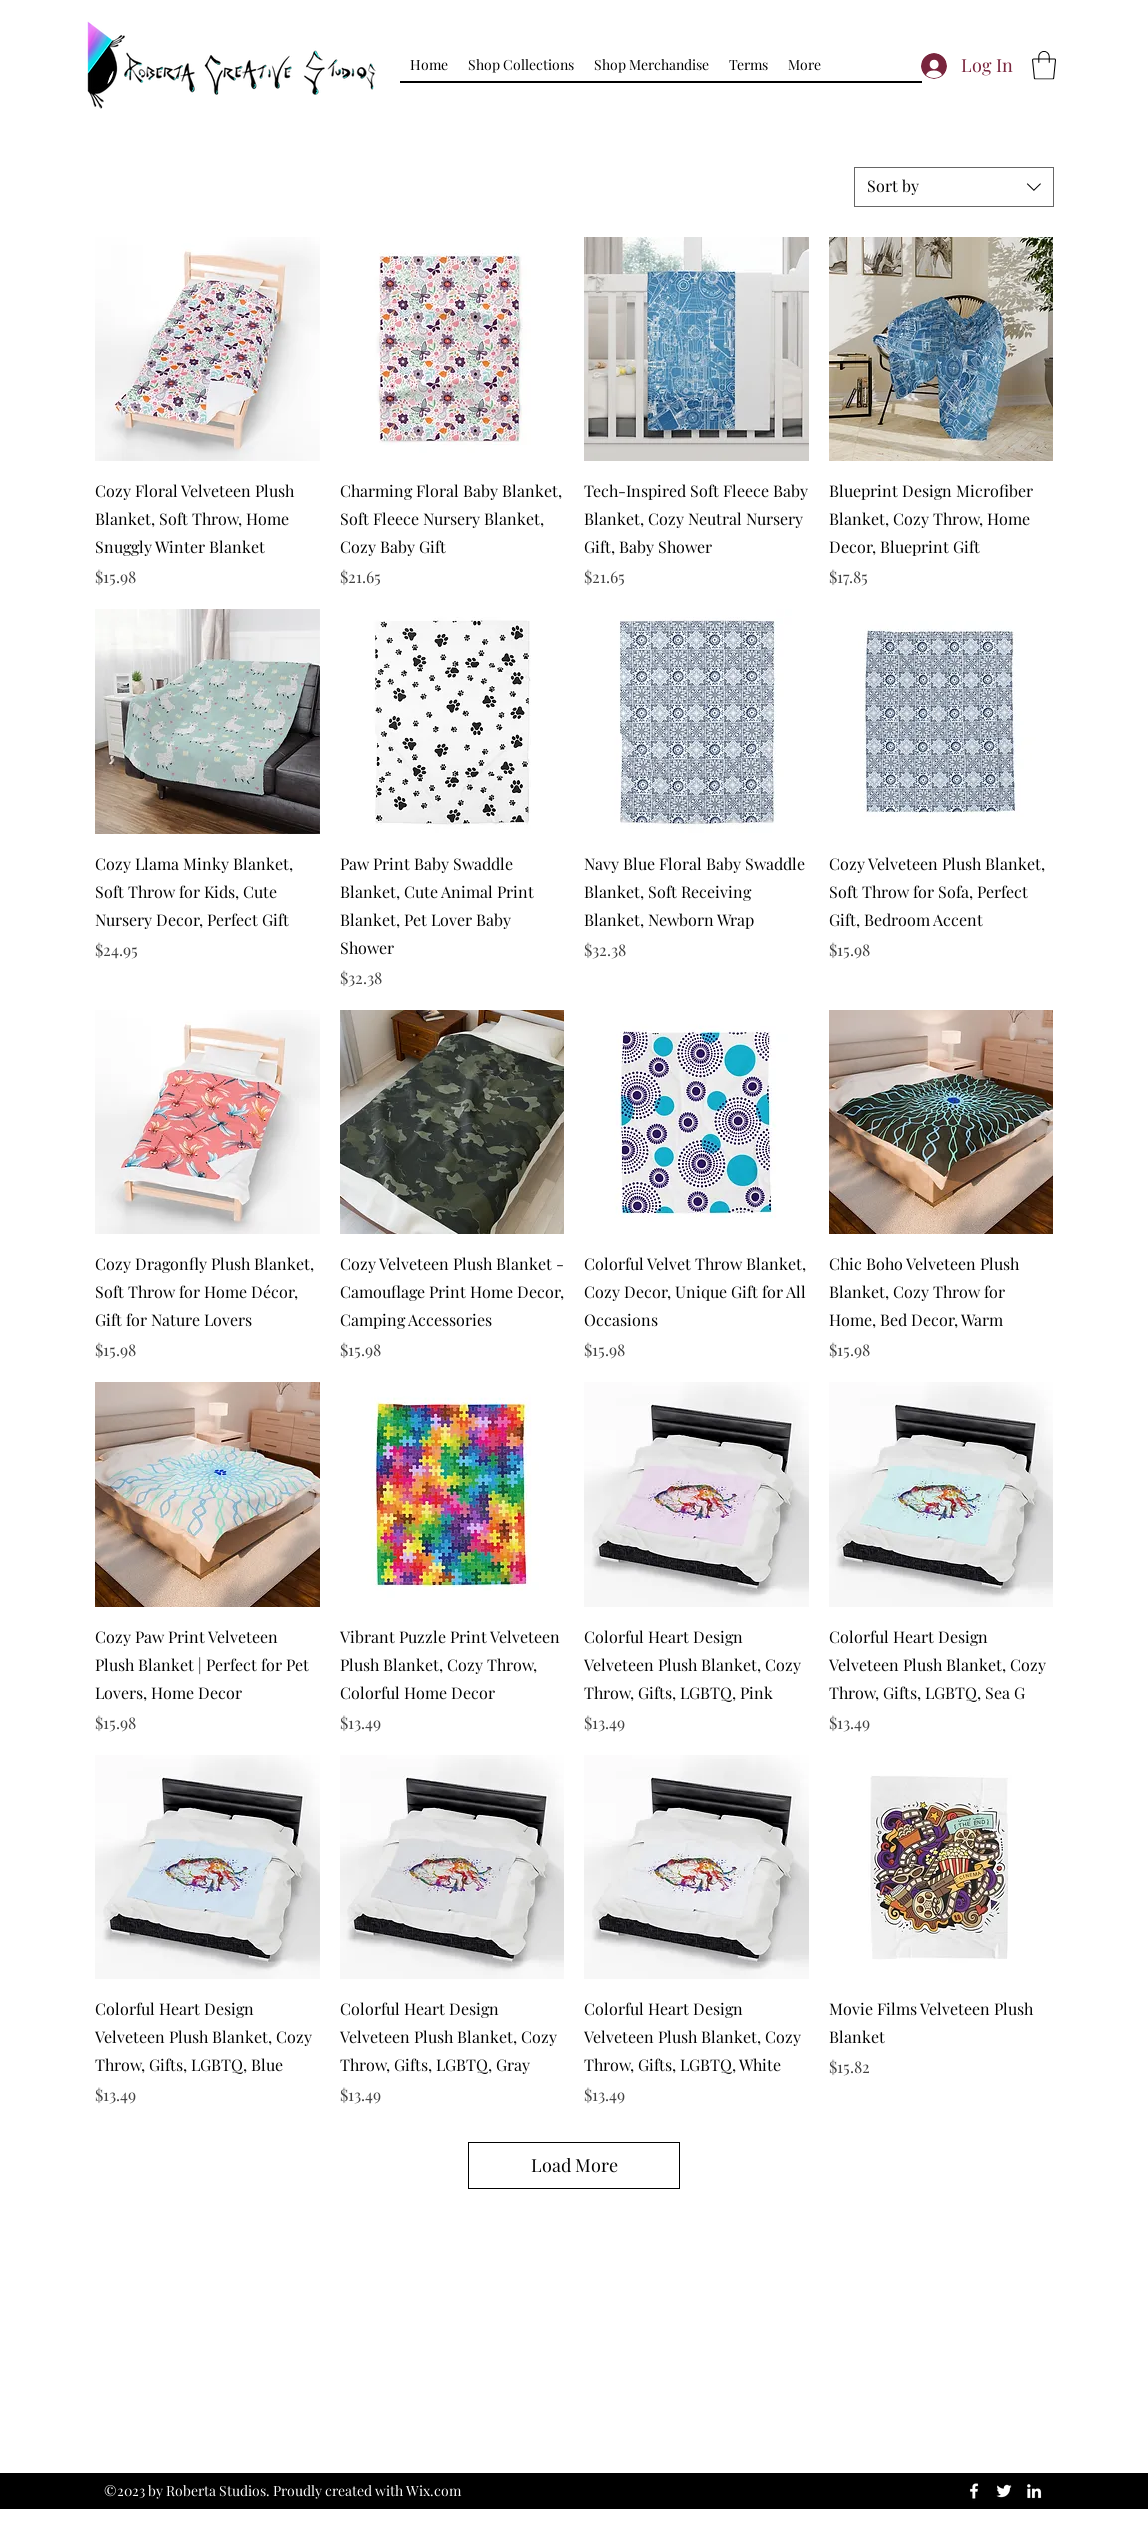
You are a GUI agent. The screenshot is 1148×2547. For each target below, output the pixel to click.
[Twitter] (1004, 2491)
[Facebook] (974, 2491)
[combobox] (954, 187)
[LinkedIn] (1034, 2491)
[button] (521, 65)
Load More (574, 2165)
